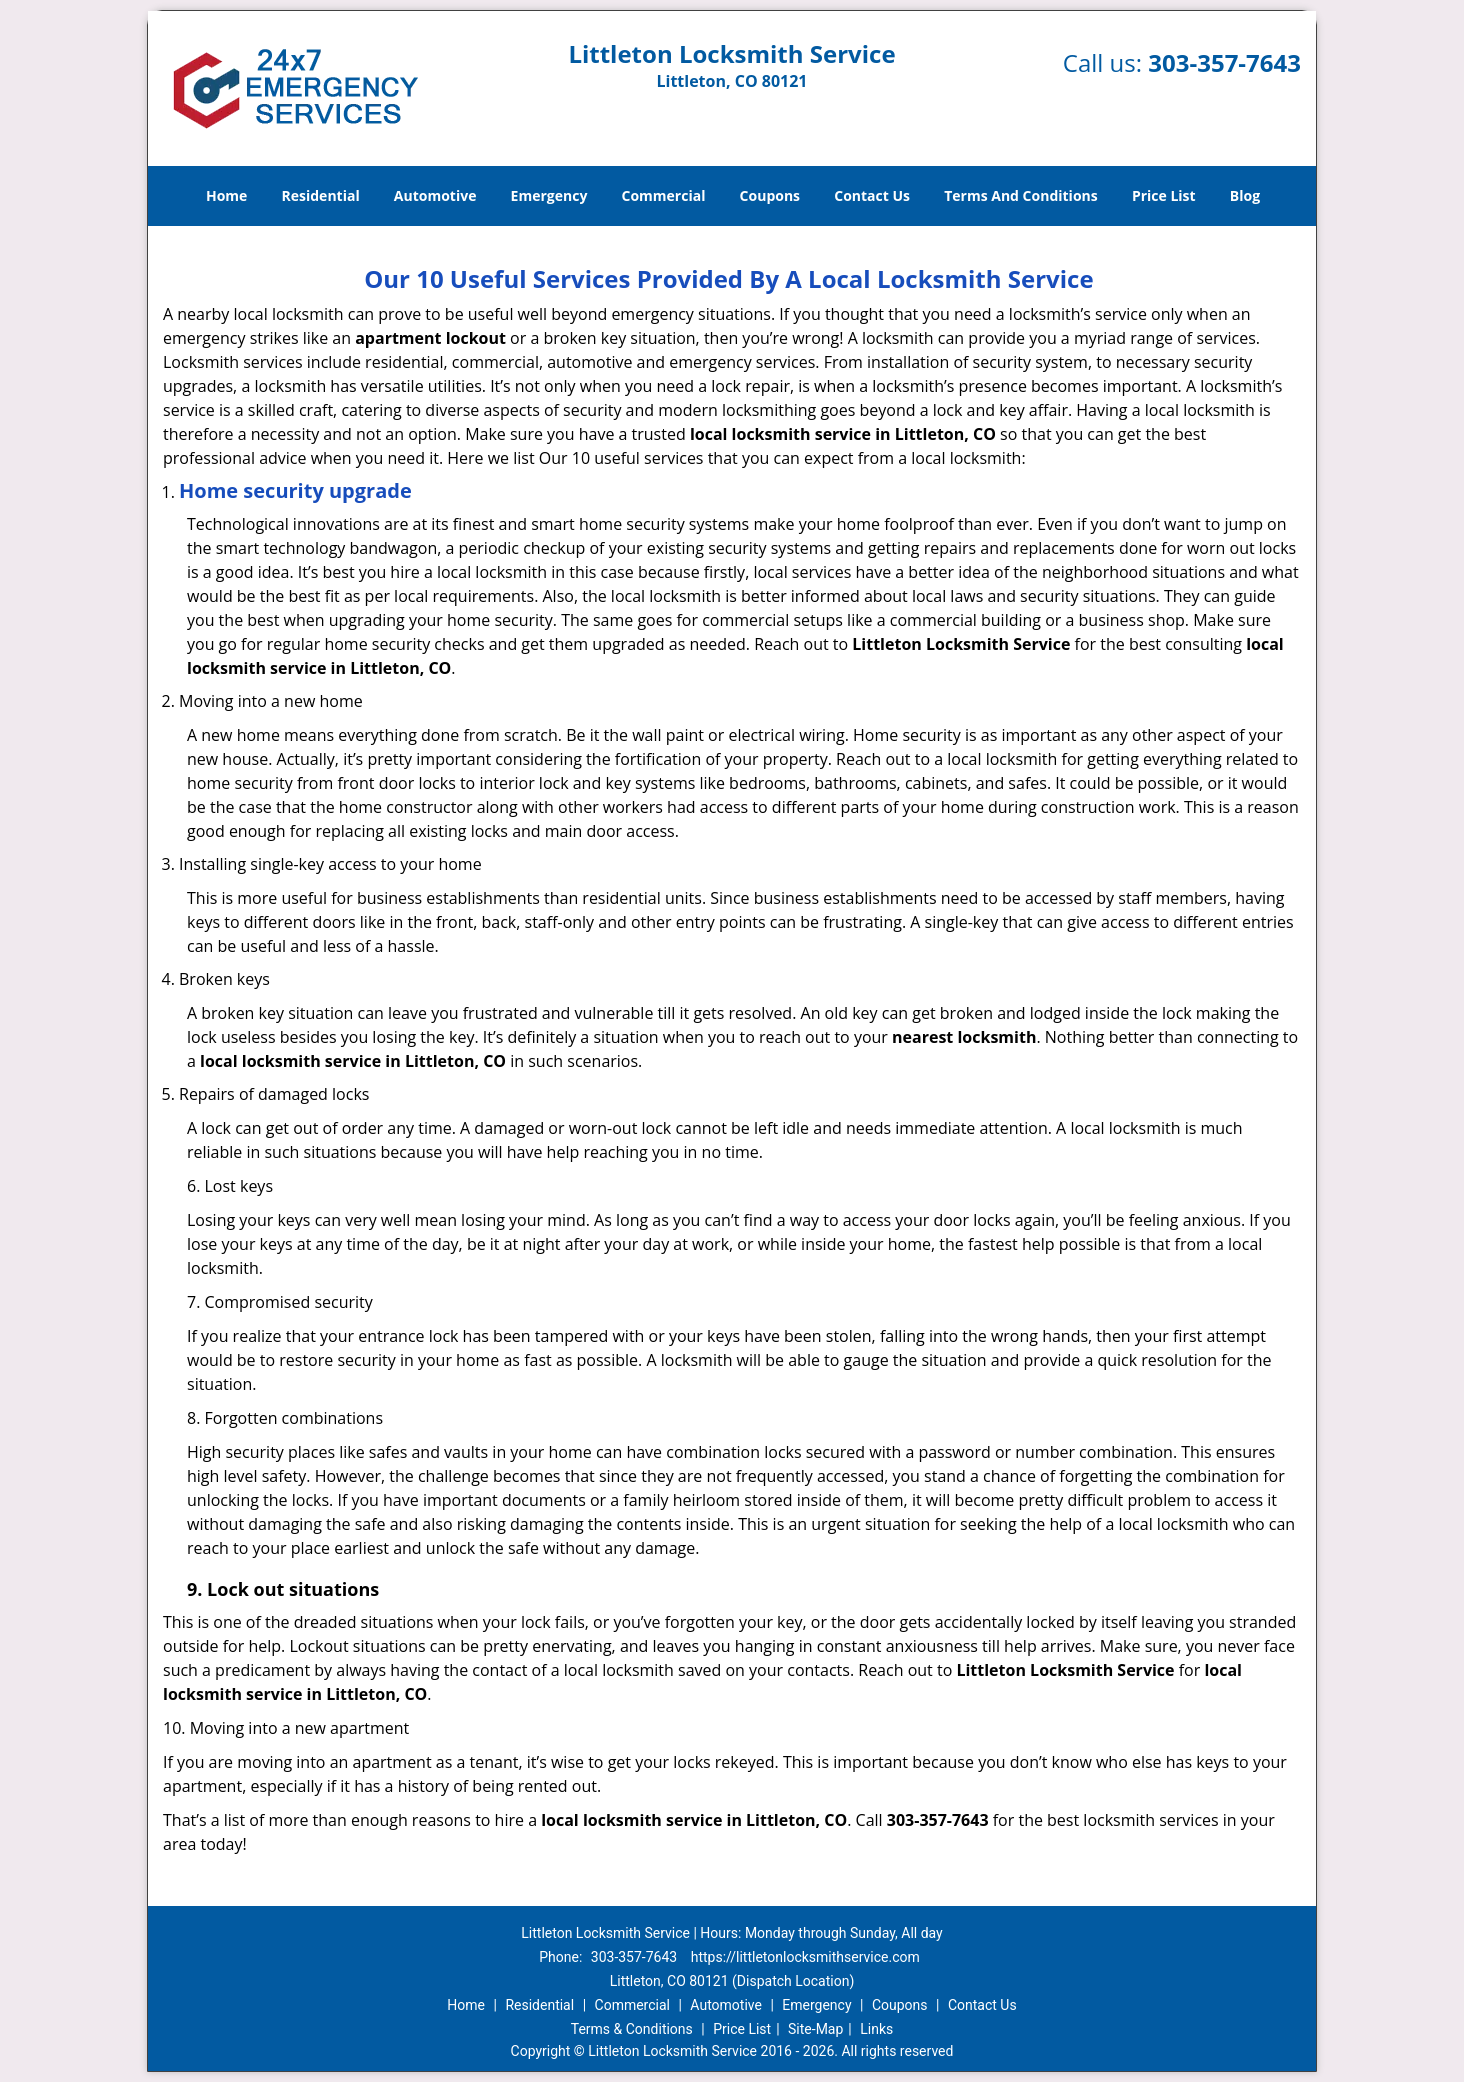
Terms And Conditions (1021, 195)
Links (876, 2029)
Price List (1164, 195)
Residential (321, 195)
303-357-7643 (1224, 62)
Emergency (549, 195)
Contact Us (872, 195)
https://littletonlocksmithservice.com (805, 1957)
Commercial (664, 195)
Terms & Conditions (632, 2029)
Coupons (770, 195)
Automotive (435, 195)
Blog (1245, 195)
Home (226, 195)
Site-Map (815, 2029)
